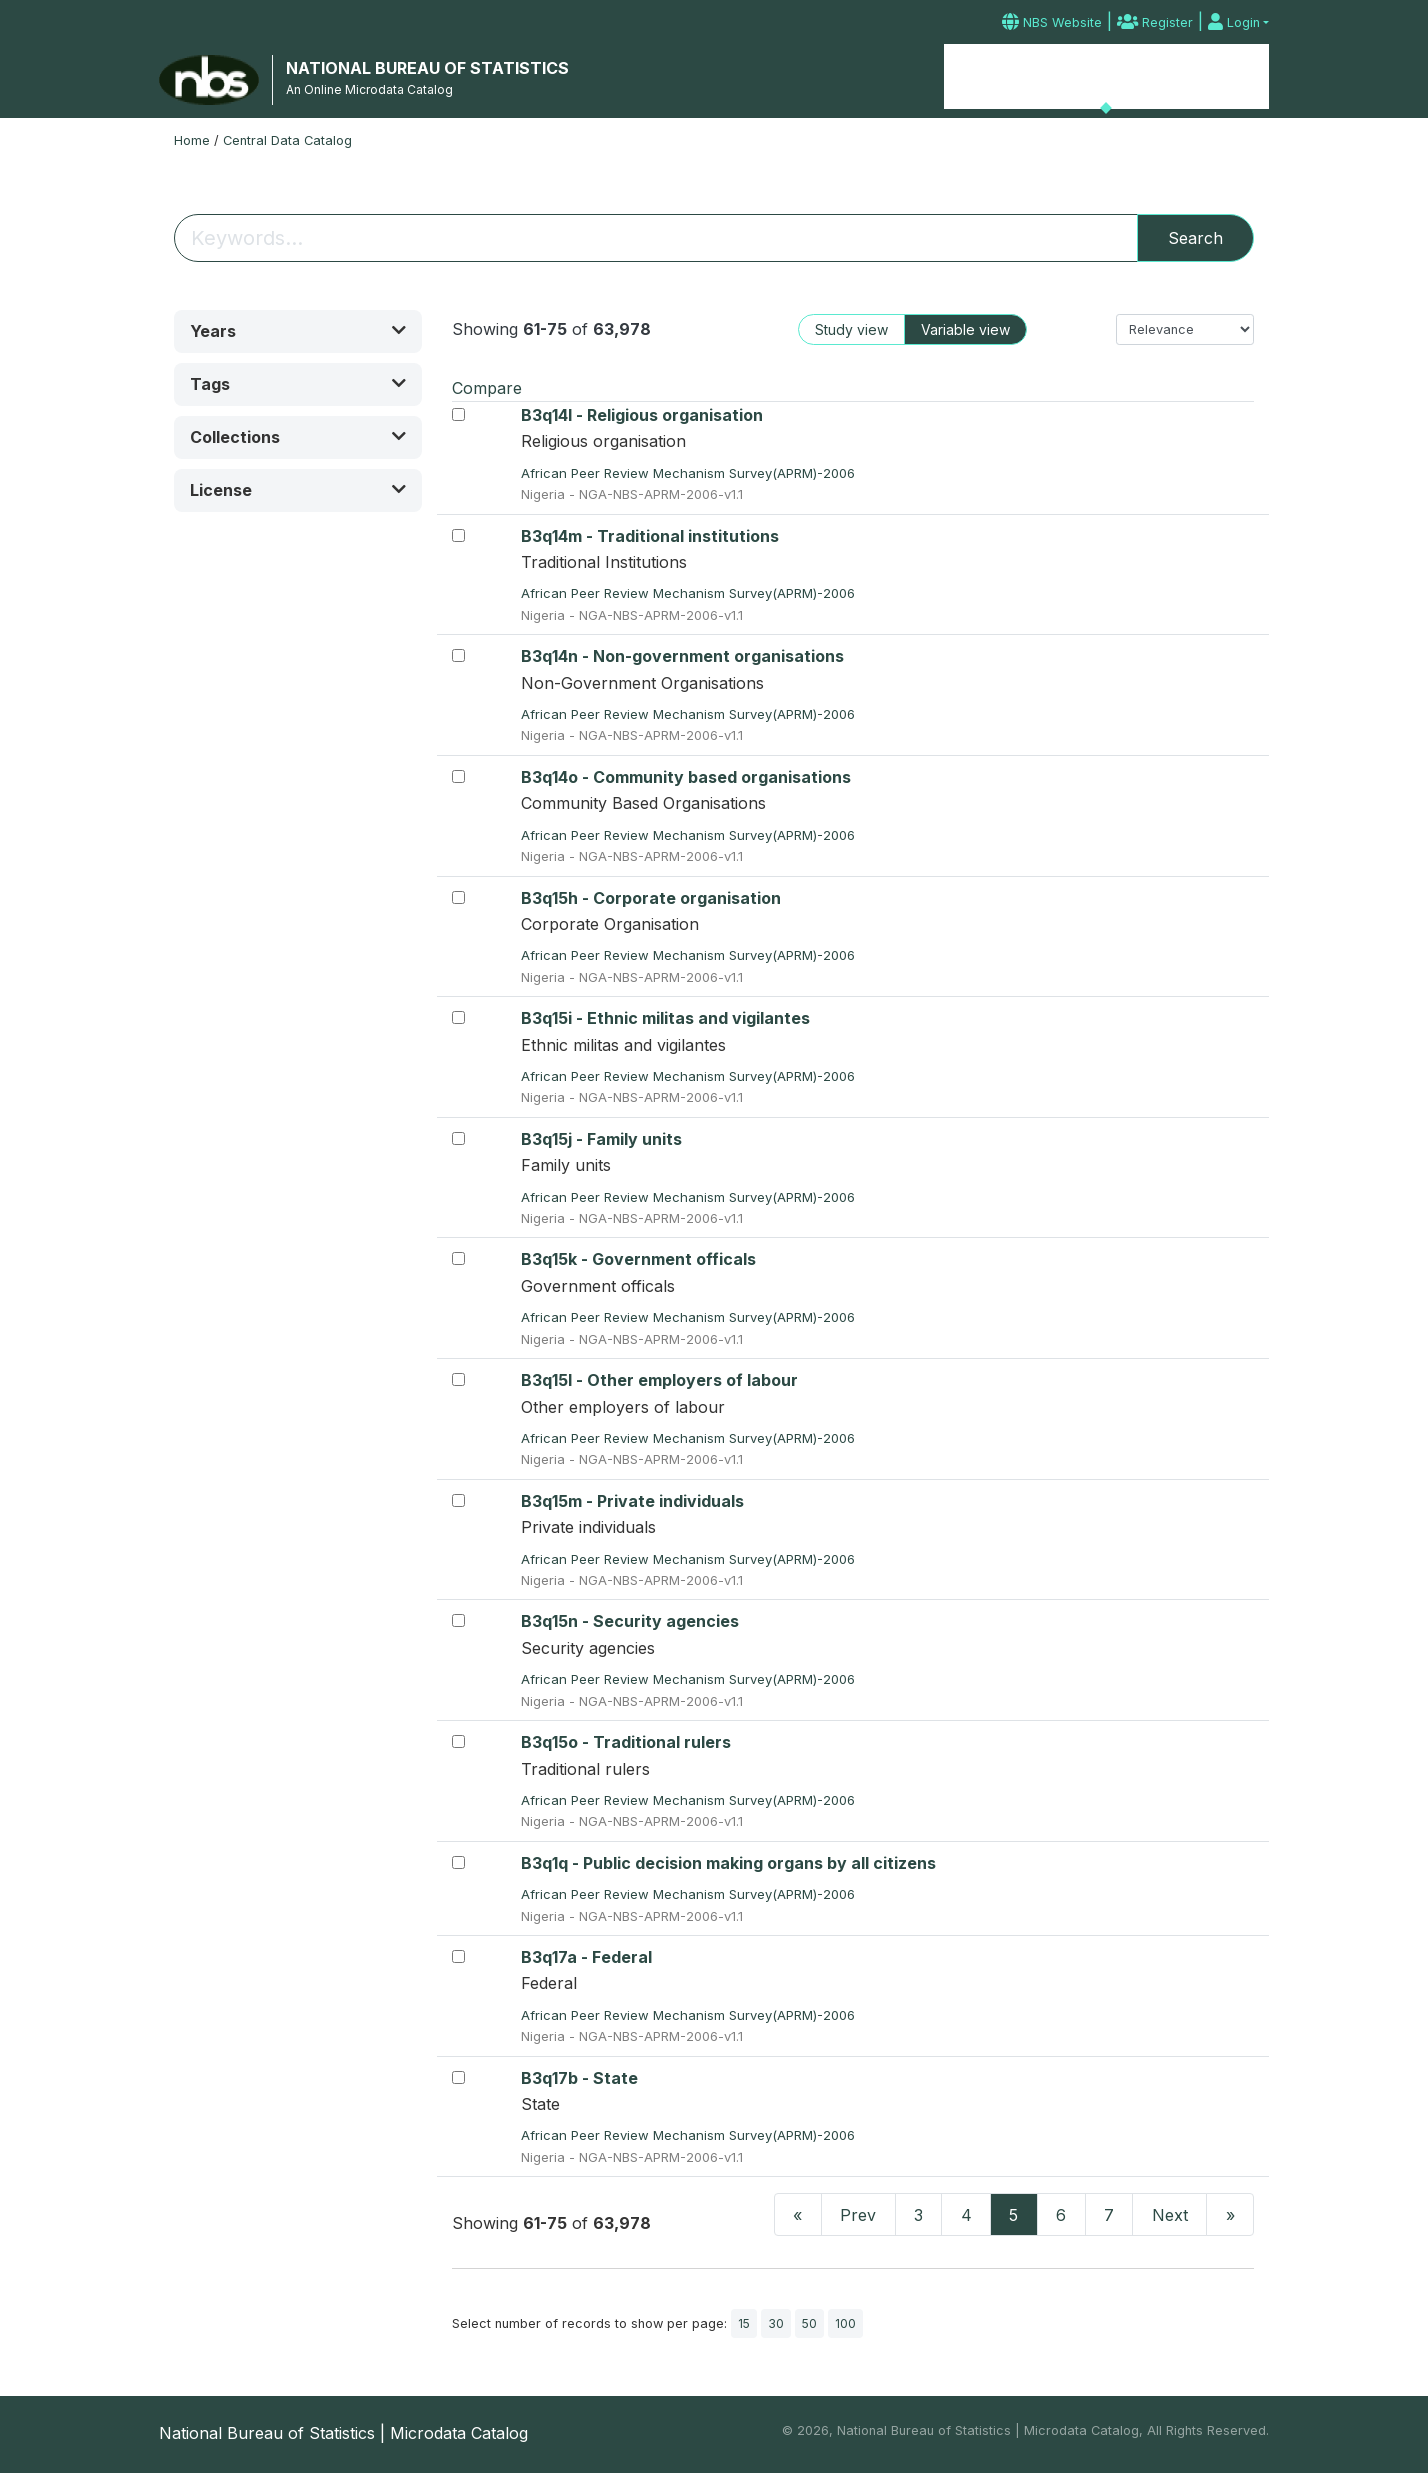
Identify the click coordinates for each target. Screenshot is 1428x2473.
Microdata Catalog (1106, 75)
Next (1170, 2215)
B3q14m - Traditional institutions (650, 536)
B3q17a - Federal (586, 1957)
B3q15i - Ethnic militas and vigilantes (665, 1018)
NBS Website (1052, 22)
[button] (298, 331)
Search (1195, 238)
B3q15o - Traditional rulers (626, 1742)
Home (988, 77)
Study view (851, 329)
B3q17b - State (579, 2078)
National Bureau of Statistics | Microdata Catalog (343, 2433)
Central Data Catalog (287, 140)
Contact (1232, 77)
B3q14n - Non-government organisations (682, 656)
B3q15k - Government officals (638, 1259)
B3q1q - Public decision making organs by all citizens (728, 1863)
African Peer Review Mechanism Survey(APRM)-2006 (690, 473)
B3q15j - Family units (601, 1139)
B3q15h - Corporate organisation (651, 898)
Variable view (965, 329)
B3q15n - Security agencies (630, 1621)
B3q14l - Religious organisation (642, 415)
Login (1234, 22)
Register (1155, 22)
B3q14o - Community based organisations (686, 777)
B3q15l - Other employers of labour (659, 1380)
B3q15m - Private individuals (632, 1501)
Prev (858, 2215)
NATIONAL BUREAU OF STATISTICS (427, 68)
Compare (487, 388)
